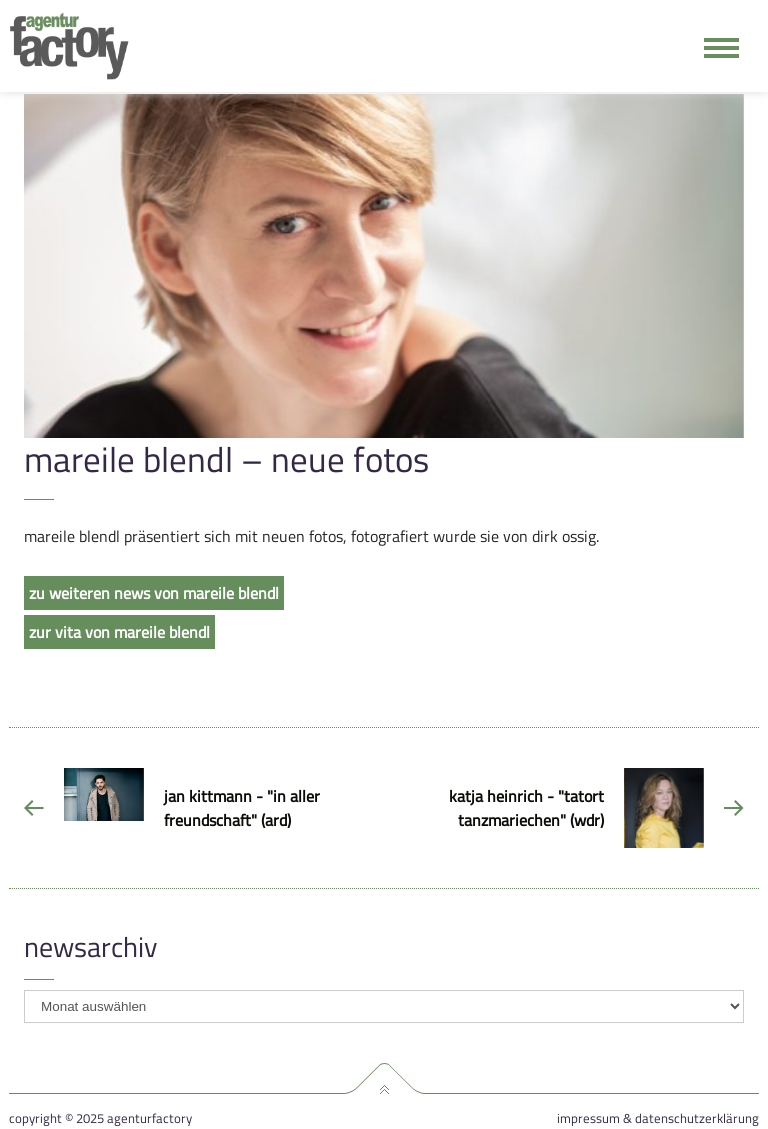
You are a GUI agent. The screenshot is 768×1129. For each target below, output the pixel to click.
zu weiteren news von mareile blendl (154, 593)
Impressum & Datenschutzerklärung (658, 1118)
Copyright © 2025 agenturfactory (100, 1118)
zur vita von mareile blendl (119, 632)
